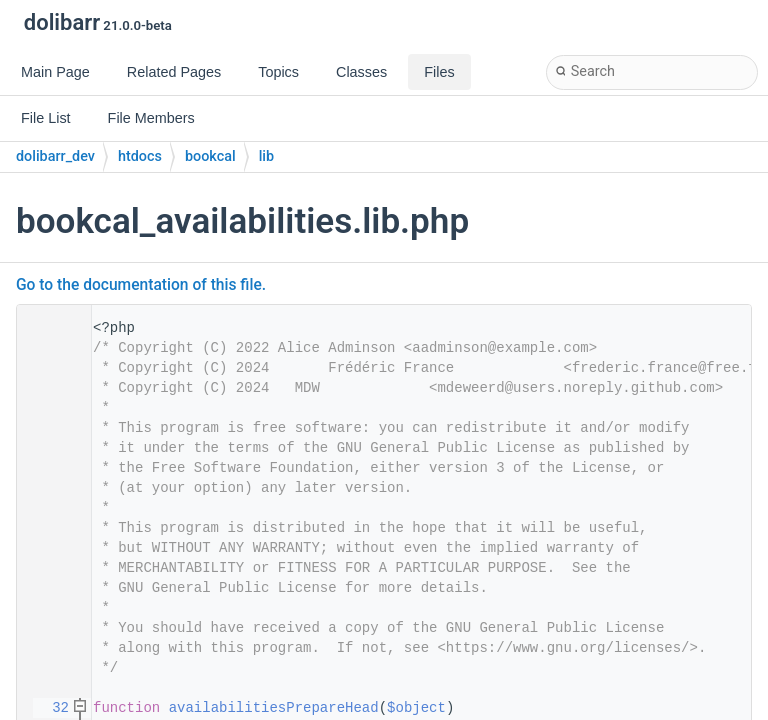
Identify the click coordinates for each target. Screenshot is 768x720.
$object (416, 708)
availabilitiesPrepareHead (274, 708)
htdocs (140, 156)
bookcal (210, 156)
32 (48, 708)
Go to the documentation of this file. (141, 285)
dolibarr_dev (55, 156)
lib (266, 156)
